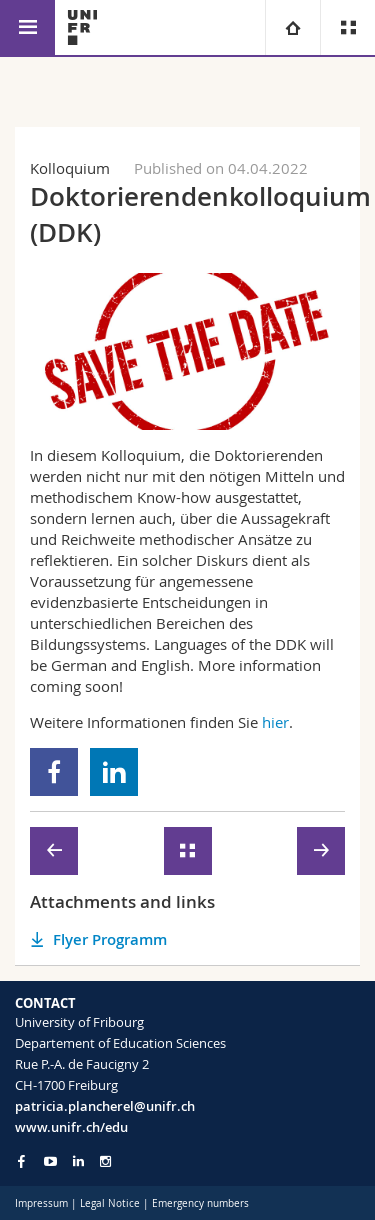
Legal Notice (110, 1203)
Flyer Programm (110, 939)
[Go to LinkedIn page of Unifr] (78, 1161)
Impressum (41, 1203)
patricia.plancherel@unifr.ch (105, 1106)
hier (275, 722)
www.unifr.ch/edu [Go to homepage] (71, 1127)
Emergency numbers (200, 1203)
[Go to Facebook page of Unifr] (21, 1161)
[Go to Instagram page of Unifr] (105, 1161)
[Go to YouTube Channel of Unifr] (50, 1161)
